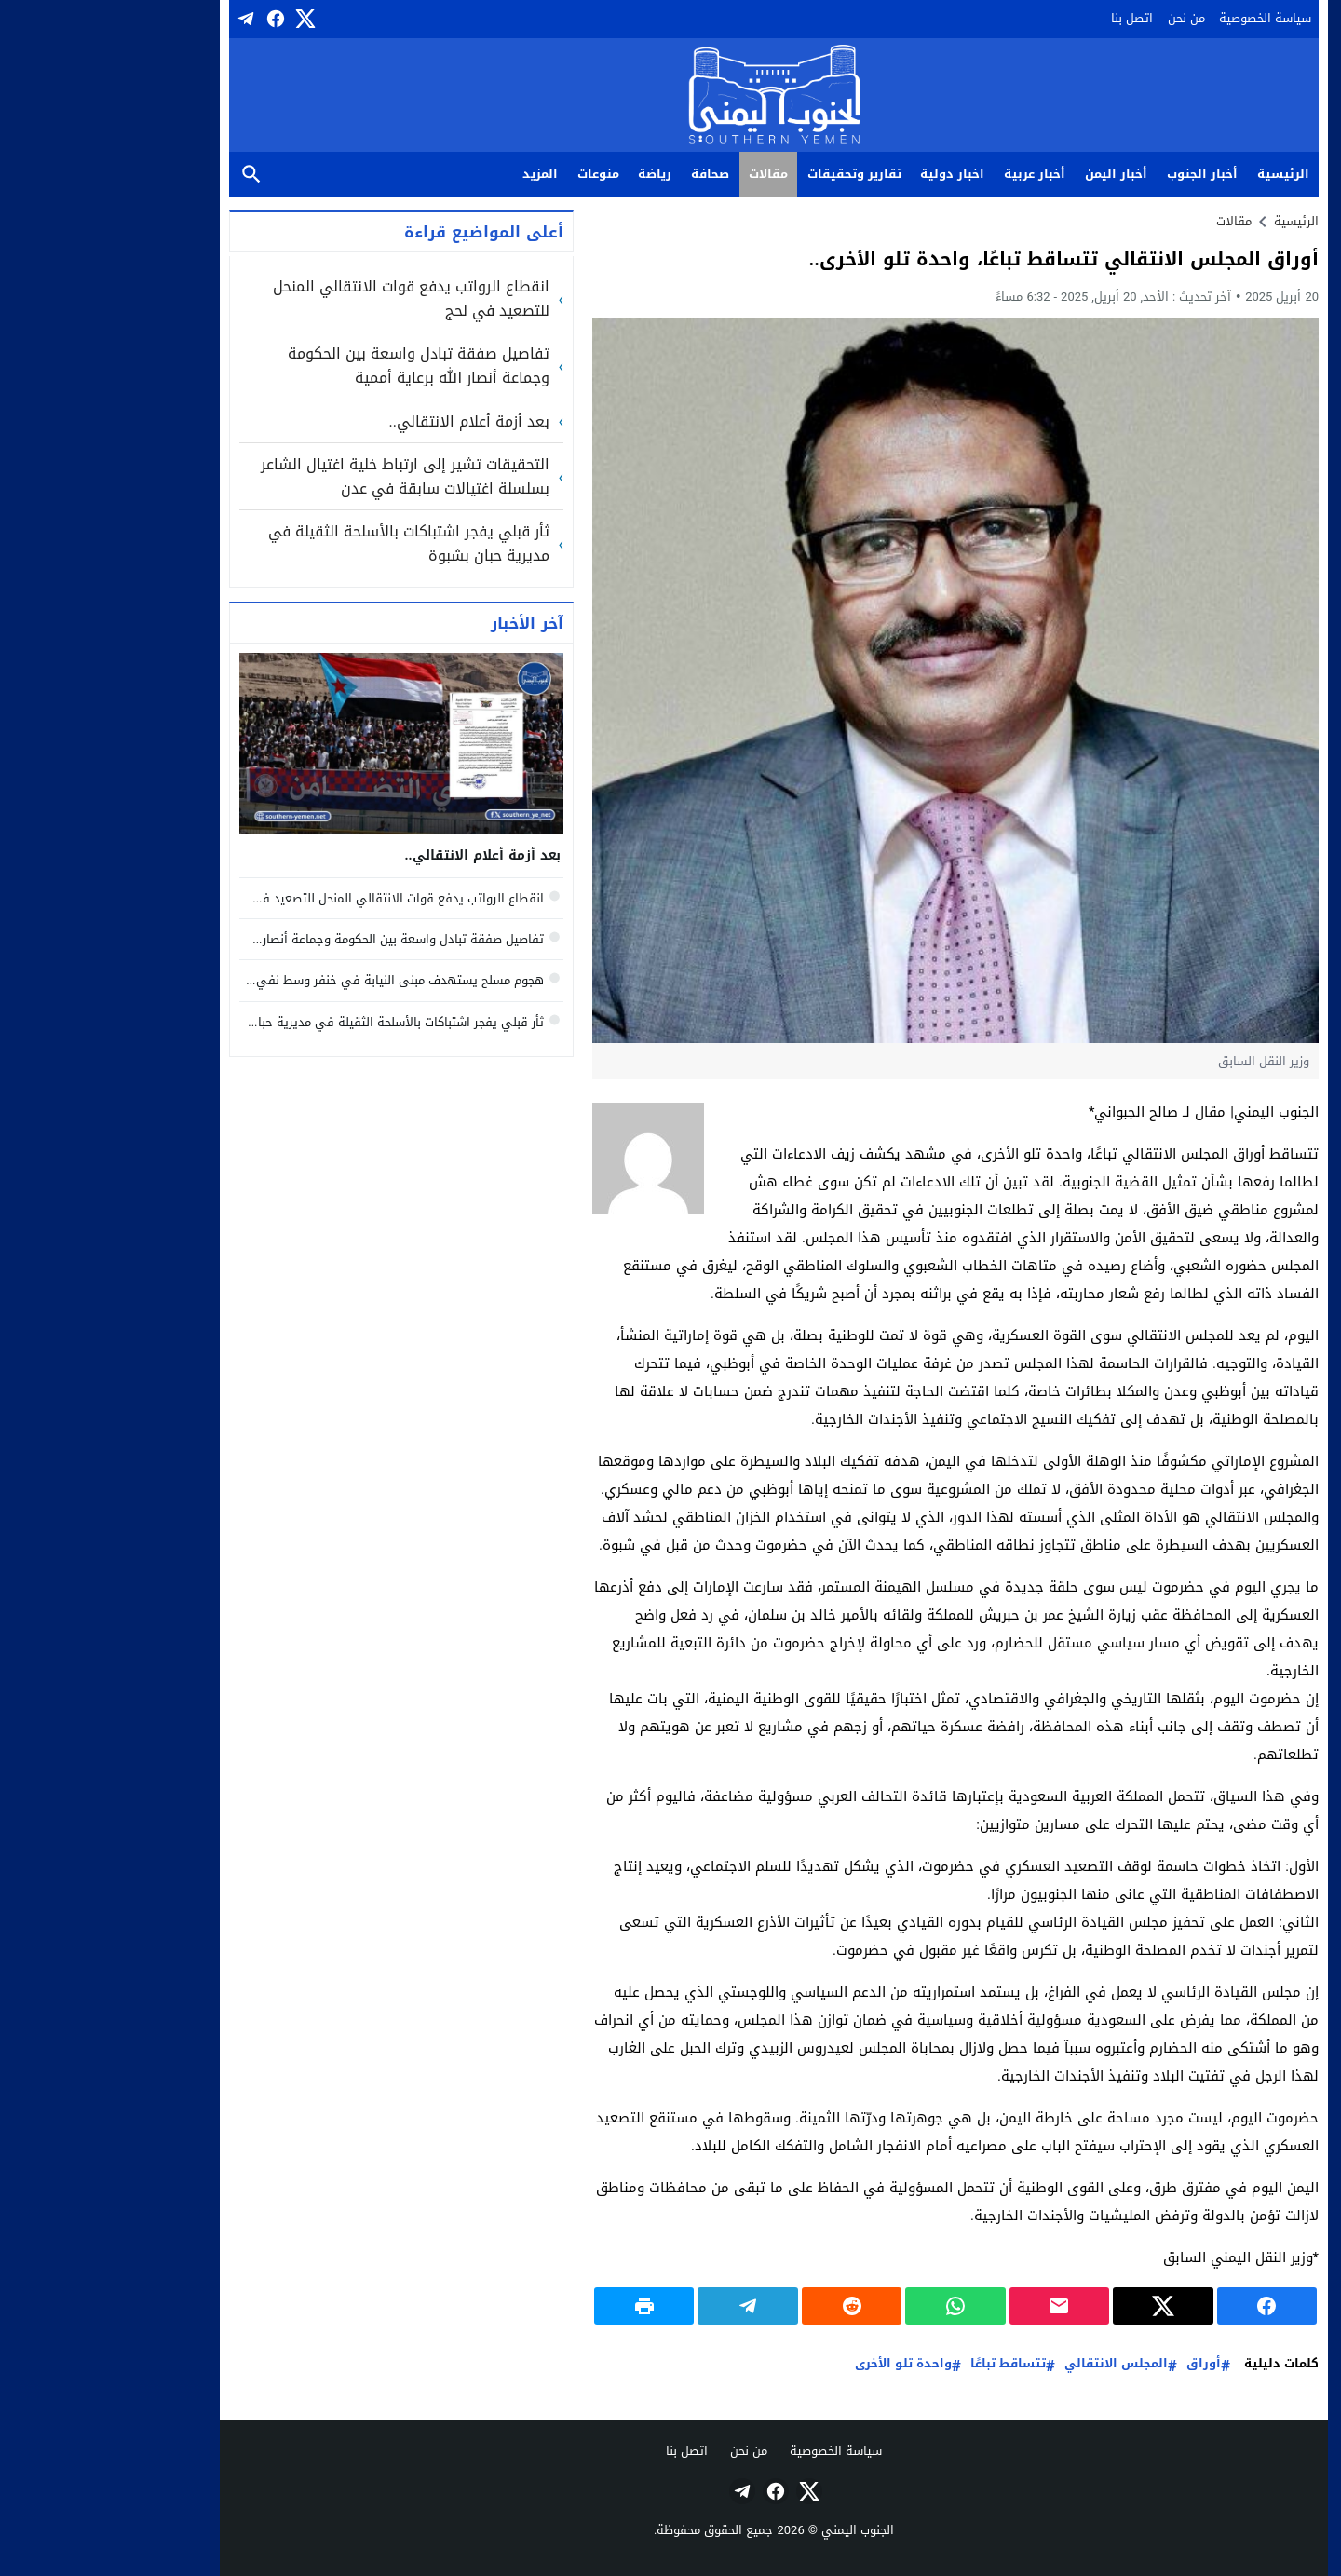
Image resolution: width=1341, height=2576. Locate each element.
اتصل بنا (1029, 18)
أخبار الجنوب (1098, 173)
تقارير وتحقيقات (751, 173)
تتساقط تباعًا (904, 2364)
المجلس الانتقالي (1012, 2364)
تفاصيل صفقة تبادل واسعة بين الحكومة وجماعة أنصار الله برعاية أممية (315, 365)
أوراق (1100, 2364)
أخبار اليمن (1013, 173)
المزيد (436, 173)
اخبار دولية (849, 173)
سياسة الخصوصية (1162, 18)
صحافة (607, 173)
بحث (148, 174)
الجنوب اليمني (754, 2530)
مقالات (664, 173)
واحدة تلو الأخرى (800, 2364)
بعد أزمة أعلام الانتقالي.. (366, 422)
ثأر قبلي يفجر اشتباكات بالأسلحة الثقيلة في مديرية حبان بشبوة (305, 543)
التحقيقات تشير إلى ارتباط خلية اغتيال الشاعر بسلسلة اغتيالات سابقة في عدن (301, 476)
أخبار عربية (931, 173)
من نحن (1083, 18)
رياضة (551, 173)
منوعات (495, 173)
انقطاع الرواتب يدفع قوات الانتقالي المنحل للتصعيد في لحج (307, 298)
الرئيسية (1180, 173)
